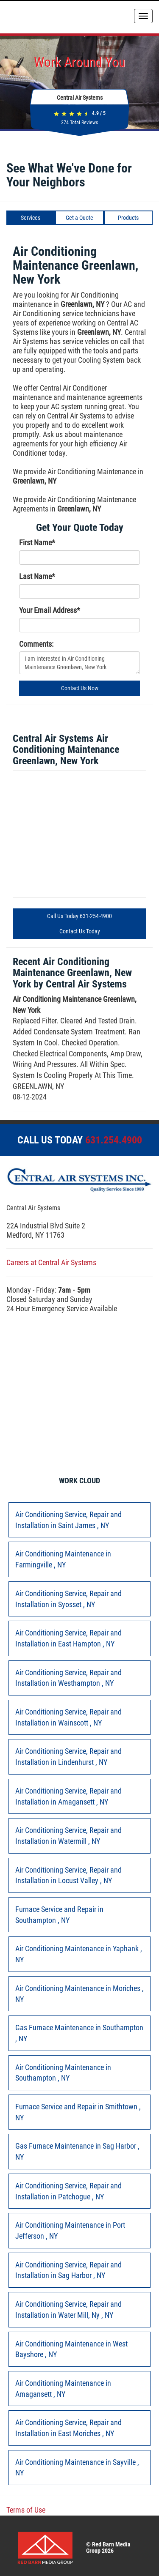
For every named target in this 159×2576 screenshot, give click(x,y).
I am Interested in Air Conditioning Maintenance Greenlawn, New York (79, 662)
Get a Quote (79, 217)
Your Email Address (49, 610)
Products (128, 217)
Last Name (37, 576)
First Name (37, 542)
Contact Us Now (79, 688)
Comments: (36, 644)
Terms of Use (25, 2509)
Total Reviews (79, 123)
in (68, 1520)
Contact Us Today (79, 931)
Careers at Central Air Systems (51, 1262)
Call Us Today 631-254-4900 (79, 916)
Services (30, 217)
